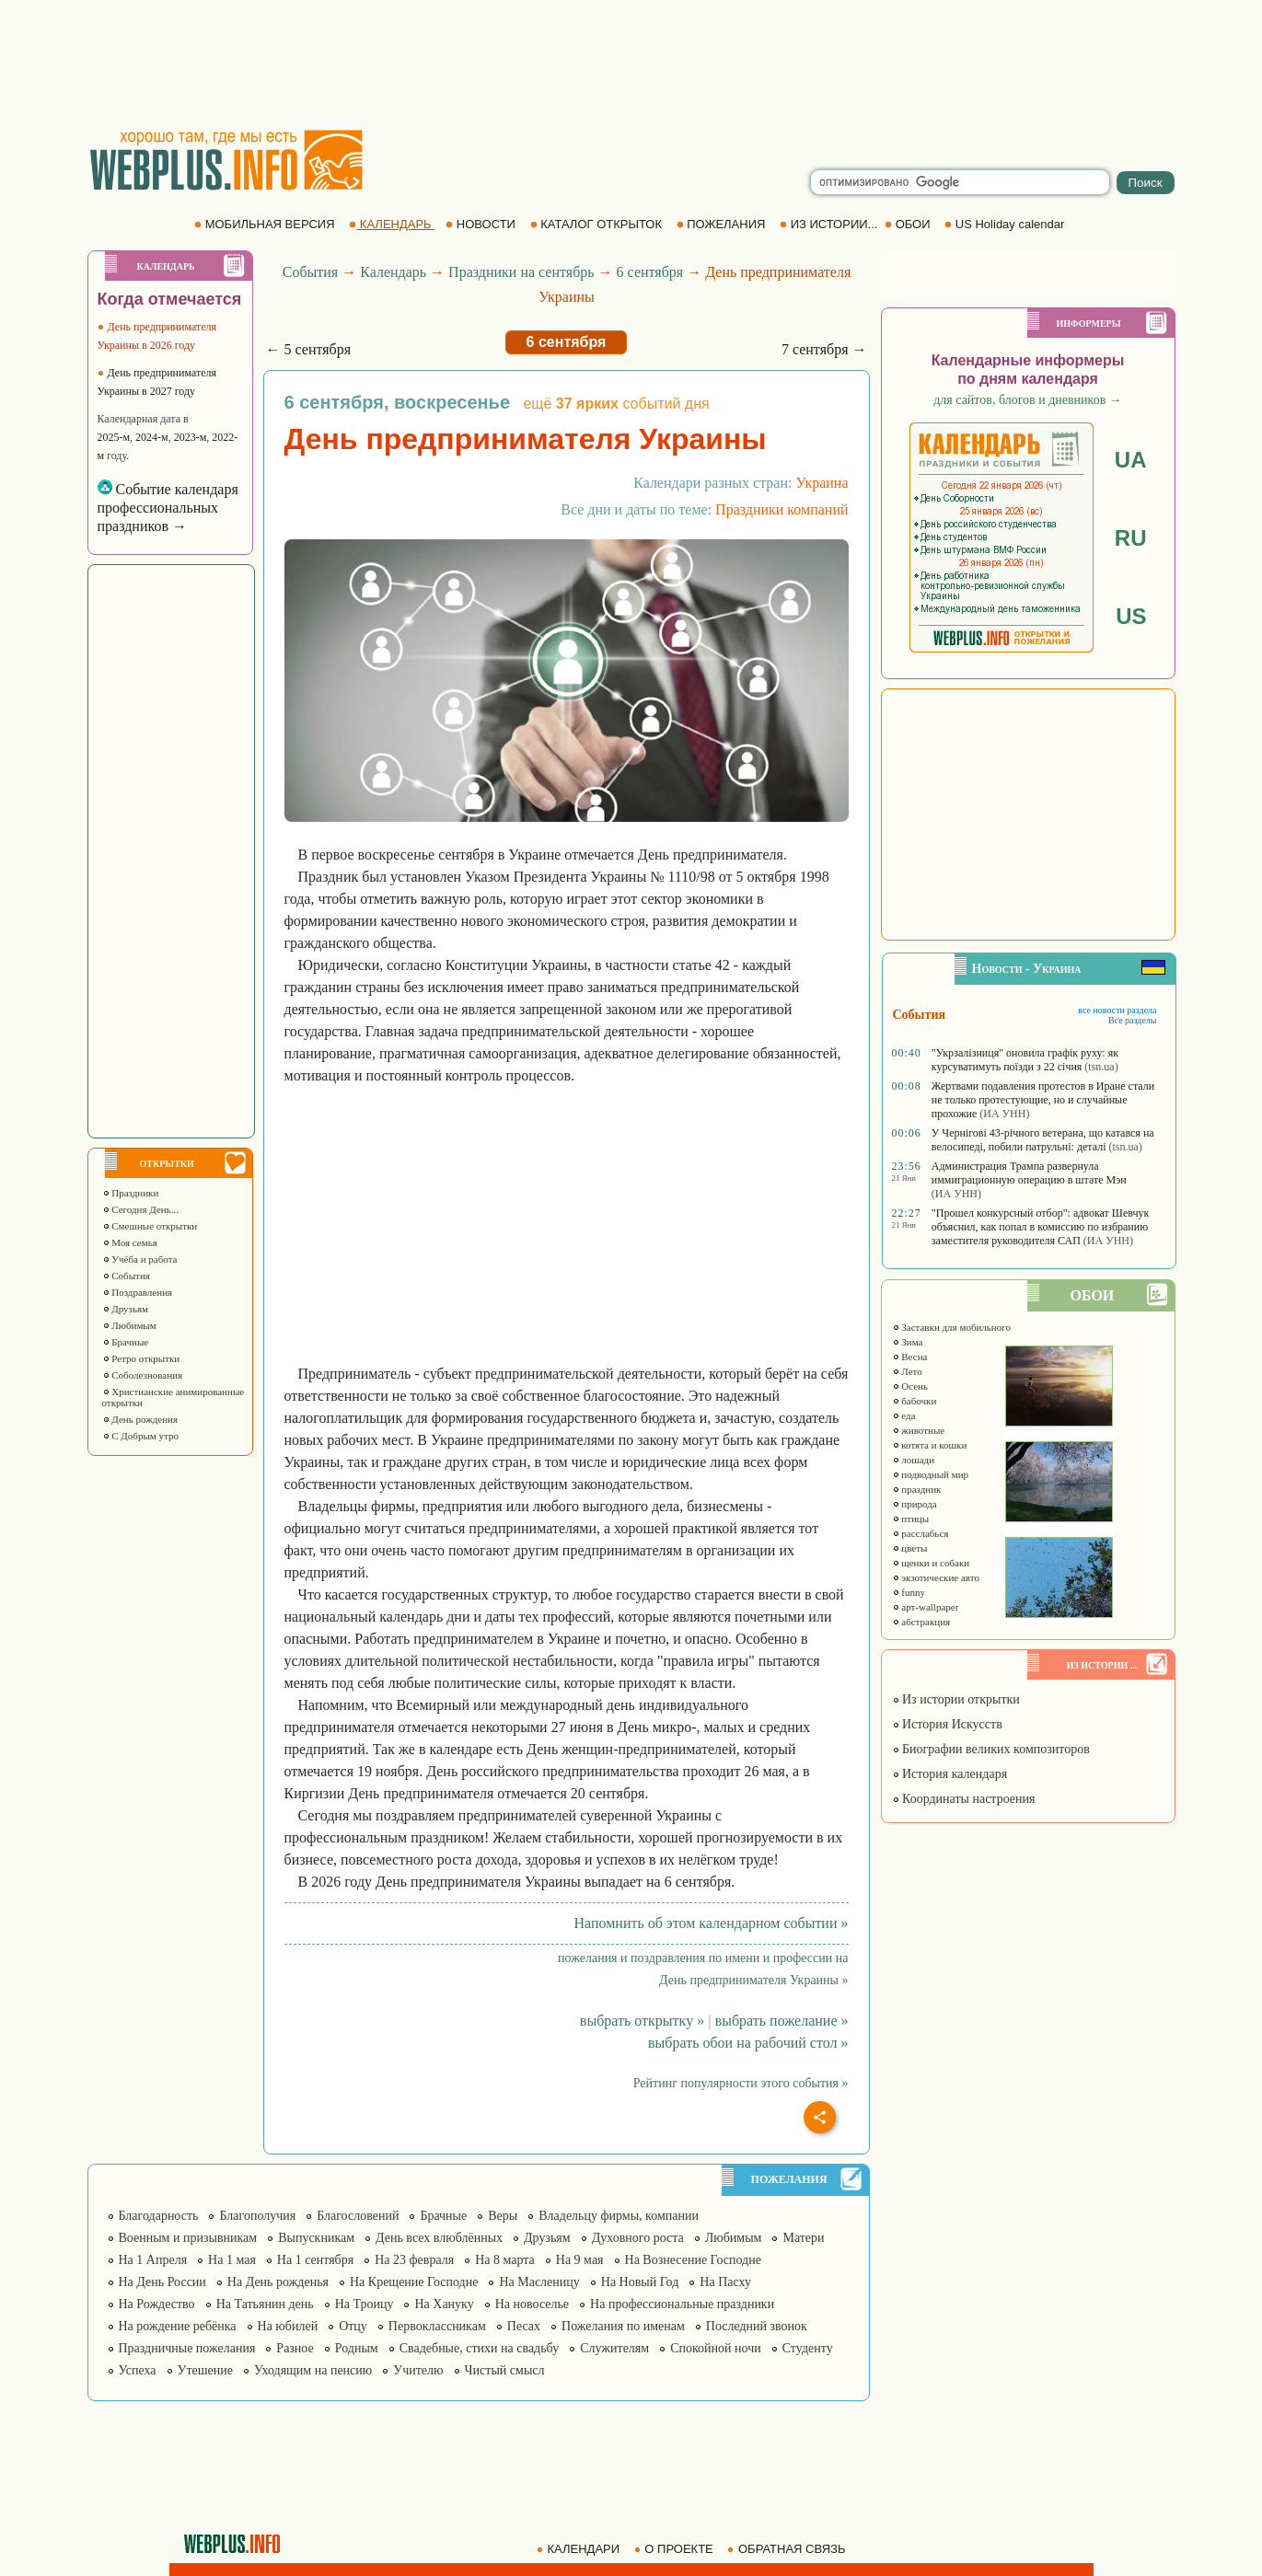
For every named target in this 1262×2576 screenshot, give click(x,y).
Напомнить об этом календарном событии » (710, 1923)
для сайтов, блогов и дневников (1027, 400)
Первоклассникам (437, 2326)
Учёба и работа (140, 1259)
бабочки (914, 1400)
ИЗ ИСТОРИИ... (830, 224)
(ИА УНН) (1004, 1113)
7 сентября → (824, 349)
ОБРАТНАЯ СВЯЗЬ (788, 2549)
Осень (910, 1386)
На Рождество (157, 2304)
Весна (910, 1356)
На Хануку (443, 2304)
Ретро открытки (141, 1358)
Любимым (129, 1325)
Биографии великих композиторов (991, 1749)
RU (1131, 538)
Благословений (358, 2216)
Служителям (614, 2348)
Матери (803, 2238)
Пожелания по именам (623, 2326)
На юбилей (288, 2326)
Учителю (418, 2370)
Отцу (353, 2326)
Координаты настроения (964, 1799)
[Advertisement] (631, 64)
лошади (913, 1459)
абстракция (921, 1621)
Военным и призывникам (188, 2238)
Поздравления (137, 1292)
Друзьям (125, 1308)
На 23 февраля (414, 2260)
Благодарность (159, 2216)
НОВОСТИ (482, 224)
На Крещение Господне (414, 2282)
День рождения (140, 1419)
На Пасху (725, 2282)
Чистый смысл (505, 2370)
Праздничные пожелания (187, 2348)
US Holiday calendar (1006, 224)
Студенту (807, 2348)
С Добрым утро (140, 1435)
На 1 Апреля (153, 2260)
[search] (960, 182)
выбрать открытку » (642, 2020)
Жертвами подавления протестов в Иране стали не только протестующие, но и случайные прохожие (1043, 1100)
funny (908, 1592)
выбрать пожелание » (782, 2020)
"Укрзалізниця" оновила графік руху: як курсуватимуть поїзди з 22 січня (1025, 1059)
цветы (910, 1548)
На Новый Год (640, 2282)
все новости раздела (1117, 1010)
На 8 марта (505, 2260)
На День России (162, 2282)
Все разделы (1132, 1020)
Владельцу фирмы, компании (618, 2216)
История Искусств (947, 1724)
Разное (294, 2348)
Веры (502, 2216)
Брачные (125, 1341)
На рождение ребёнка (178, 2326)
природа (914, 1503)
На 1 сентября (315, 2260)
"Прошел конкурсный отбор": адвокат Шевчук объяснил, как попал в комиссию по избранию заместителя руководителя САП (1041, 1227)
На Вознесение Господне (693, 2260)
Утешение (205, 2370)
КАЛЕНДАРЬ (391, 224)
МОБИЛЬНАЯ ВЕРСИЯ (266, 224)
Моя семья (129, 1242)
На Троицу (364, 2304)
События (126, 1275)
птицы (911, 1518)
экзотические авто (935, 1577)
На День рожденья (278, 2282)
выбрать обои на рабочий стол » (748, 2042)
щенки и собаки (931, 1562)
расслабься (920, 1533)
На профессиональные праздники (682, 2304)
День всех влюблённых (439, 2238)
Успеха (137, 2370)
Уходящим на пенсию (313, 2370)
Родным (356, 2348)
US (1131, 616)
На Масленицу (539, 2282)
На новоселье (532, 2304)
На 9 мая (580, 2260)
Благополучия (257, 2216)
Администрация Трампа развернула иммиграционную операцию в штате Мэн (1029, 1173)
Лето (907, 1371)
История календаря (950, 1774)
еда (904, 1415)
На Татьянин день (265, 2304)
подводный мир (930, 1474)
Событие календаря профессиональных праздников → (168, 507)
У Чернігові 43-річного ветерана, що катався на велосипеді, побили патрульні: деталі (1043, 1139)
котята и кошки (929, 1444)
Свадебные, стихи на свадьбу (479, 2348)
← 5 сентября (309, 349)
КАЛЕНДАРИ (580, 2549)
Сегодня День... (140, 1209)
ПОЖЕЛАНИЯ (723, 224)
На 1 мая (232, 2260)
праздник (917, 1489)
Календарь (393, 272)
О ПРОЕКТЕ (675, 2549)
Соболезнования (142, 1374)
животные (918, 1430)
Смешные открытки (150, 1225)
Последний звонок (756, 2326)
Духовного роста (638, 2238)
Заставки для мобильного (952, 1327)
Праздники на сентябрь (521, 272)
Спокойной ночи (715, 2348)
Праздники (130, 1192)
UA (1131, 459)
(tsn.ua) (1100, 1066)
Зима (907, 1341)
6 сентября (650, 272)
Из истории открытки (956, 1699)
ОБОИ (909, 224)
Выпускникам (316, 2238)
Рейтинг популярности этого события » (741, 2083)
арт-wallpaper (925, 1606)
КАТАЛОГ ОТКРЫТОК (598, 224)
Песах (523, 2326)
